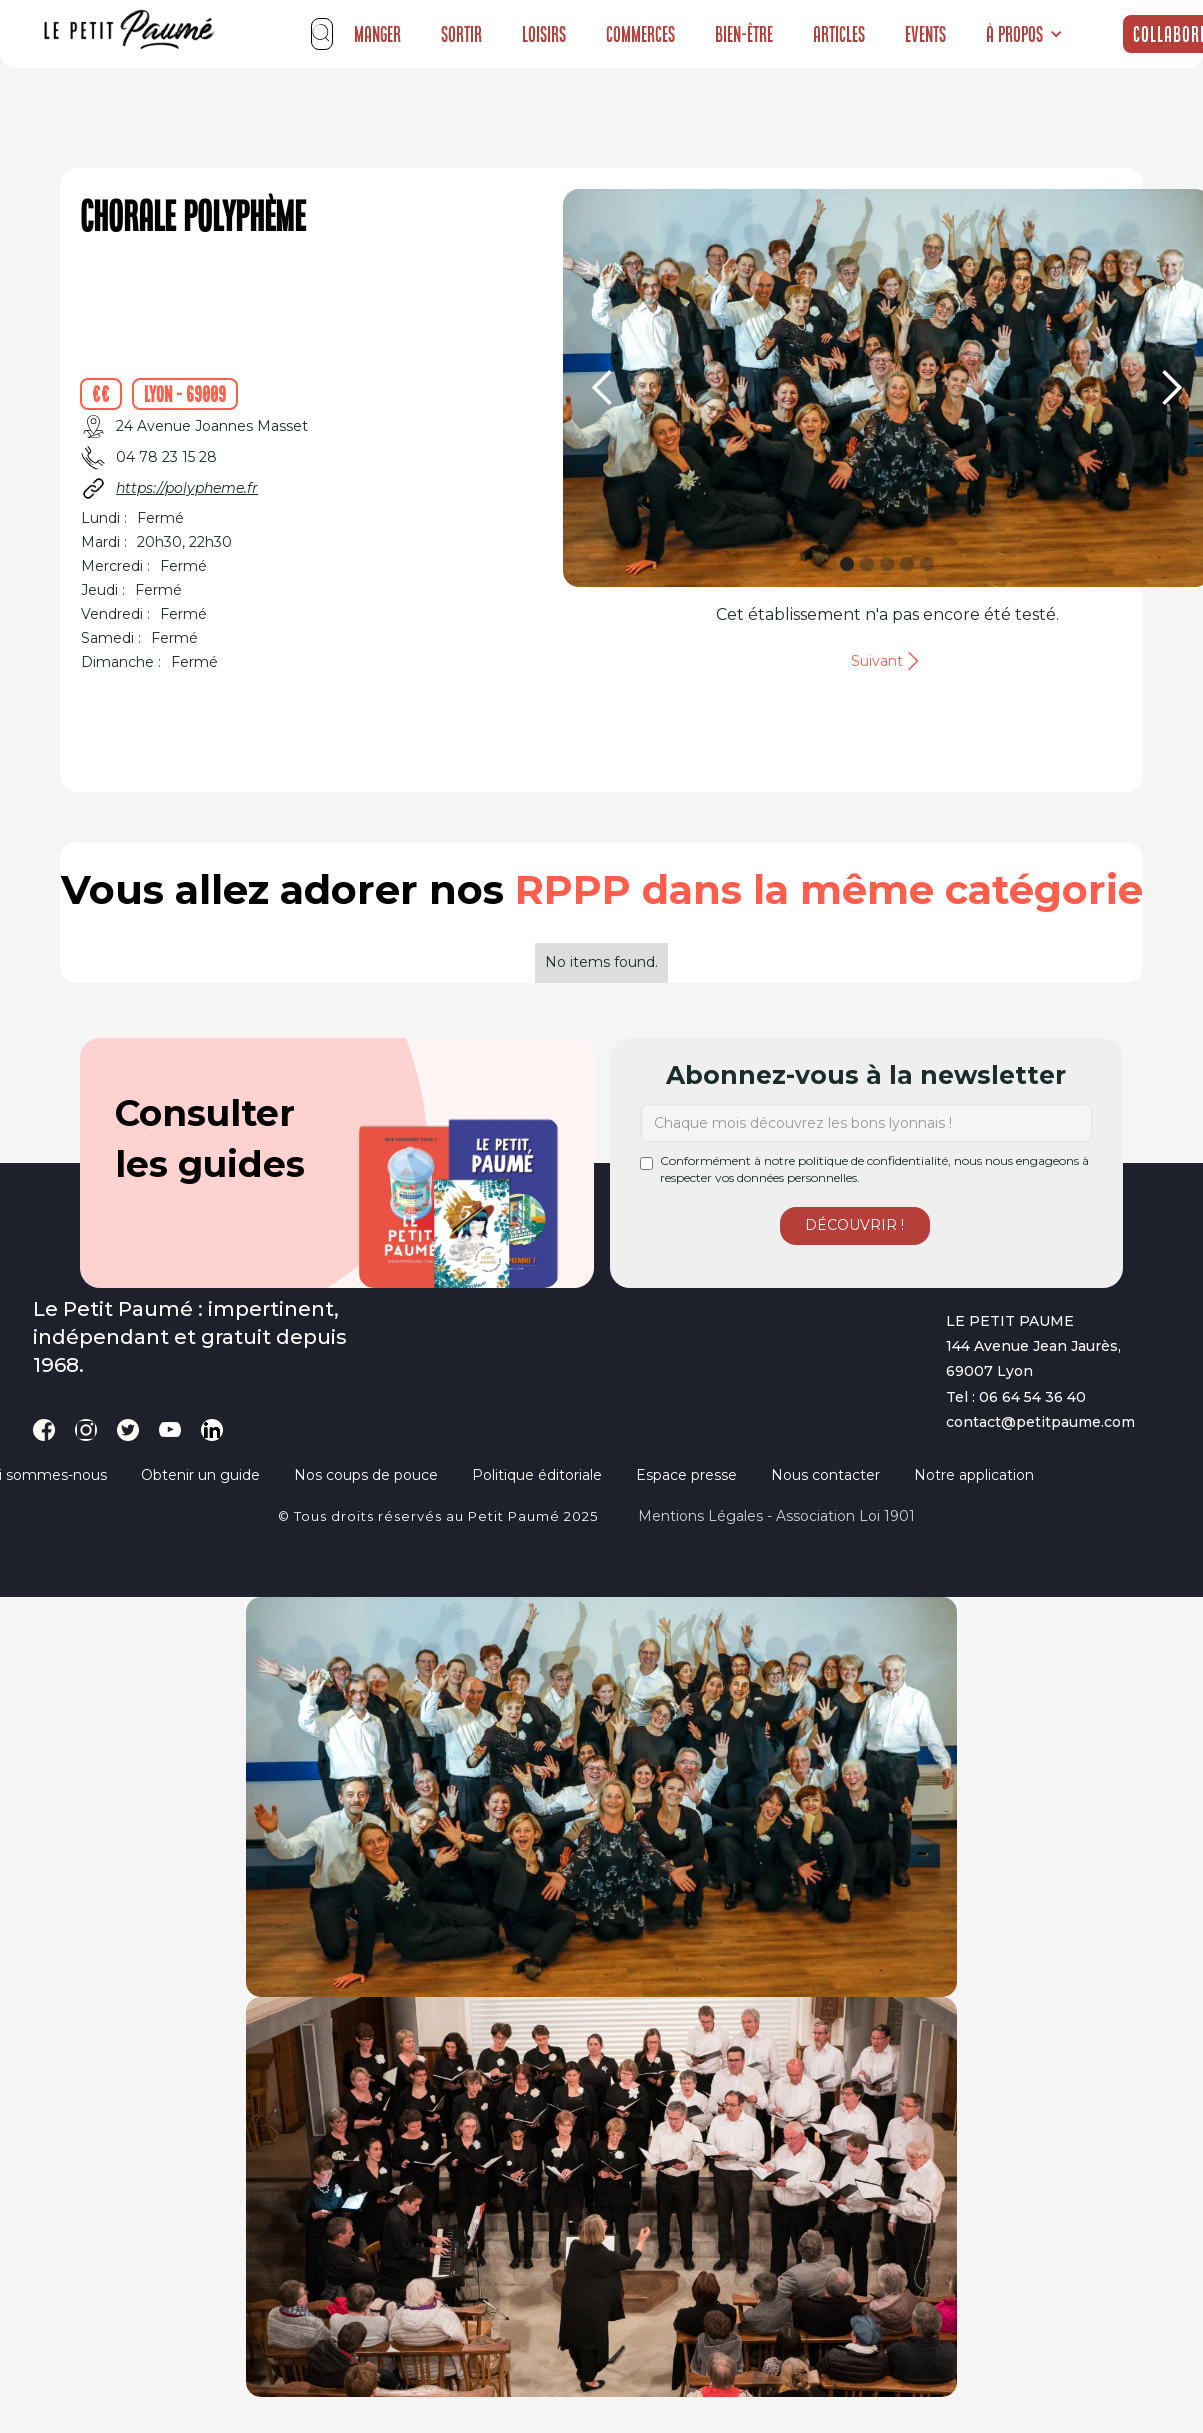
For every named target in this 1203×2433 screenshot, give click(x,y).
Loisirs (544, 34)
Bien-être (744, 34)
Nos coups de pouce (366, 1475)
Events (925, 34)
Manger (377, 34)
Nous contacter (825, 1475)
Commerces (640, 34)
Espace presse (686, 1475)
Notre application (974, 1475)
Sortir (461, 34)
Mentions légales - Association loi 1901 (776, 1516)
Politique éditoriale (537, 1475)
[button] (1024, 34)
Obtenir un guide (200, 1475)
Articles (839, 34)
